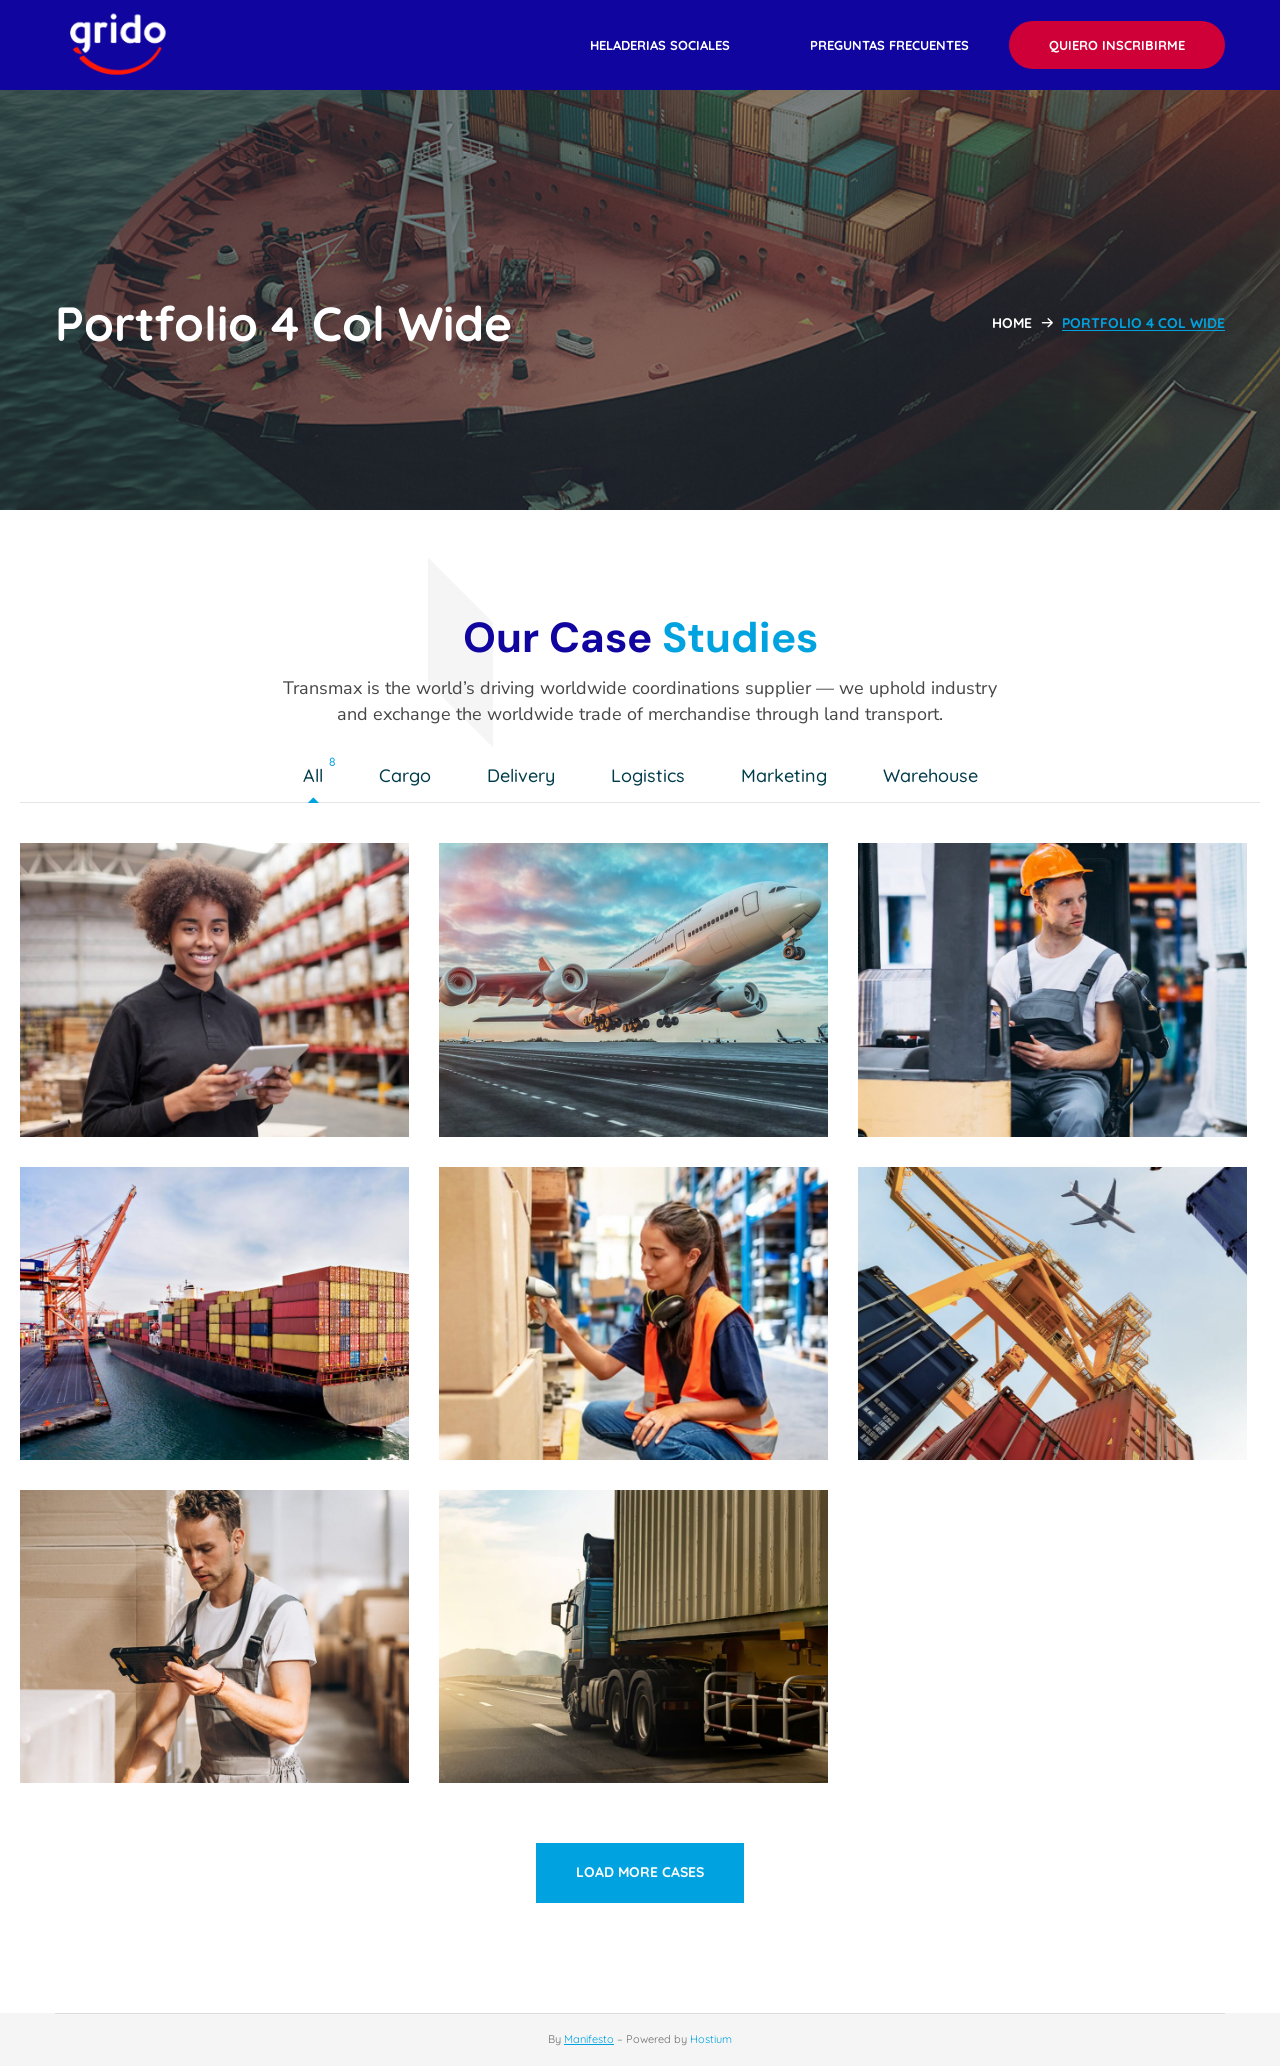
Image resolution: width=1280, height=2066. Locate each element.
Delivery (526, 777)
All (318, 777)
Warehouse (935, 777)
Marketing (789, 777)
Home (1012, 323)
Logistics (653, 777)
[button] (660, 45)
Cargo (410, 777)
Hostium (711, 2039)
